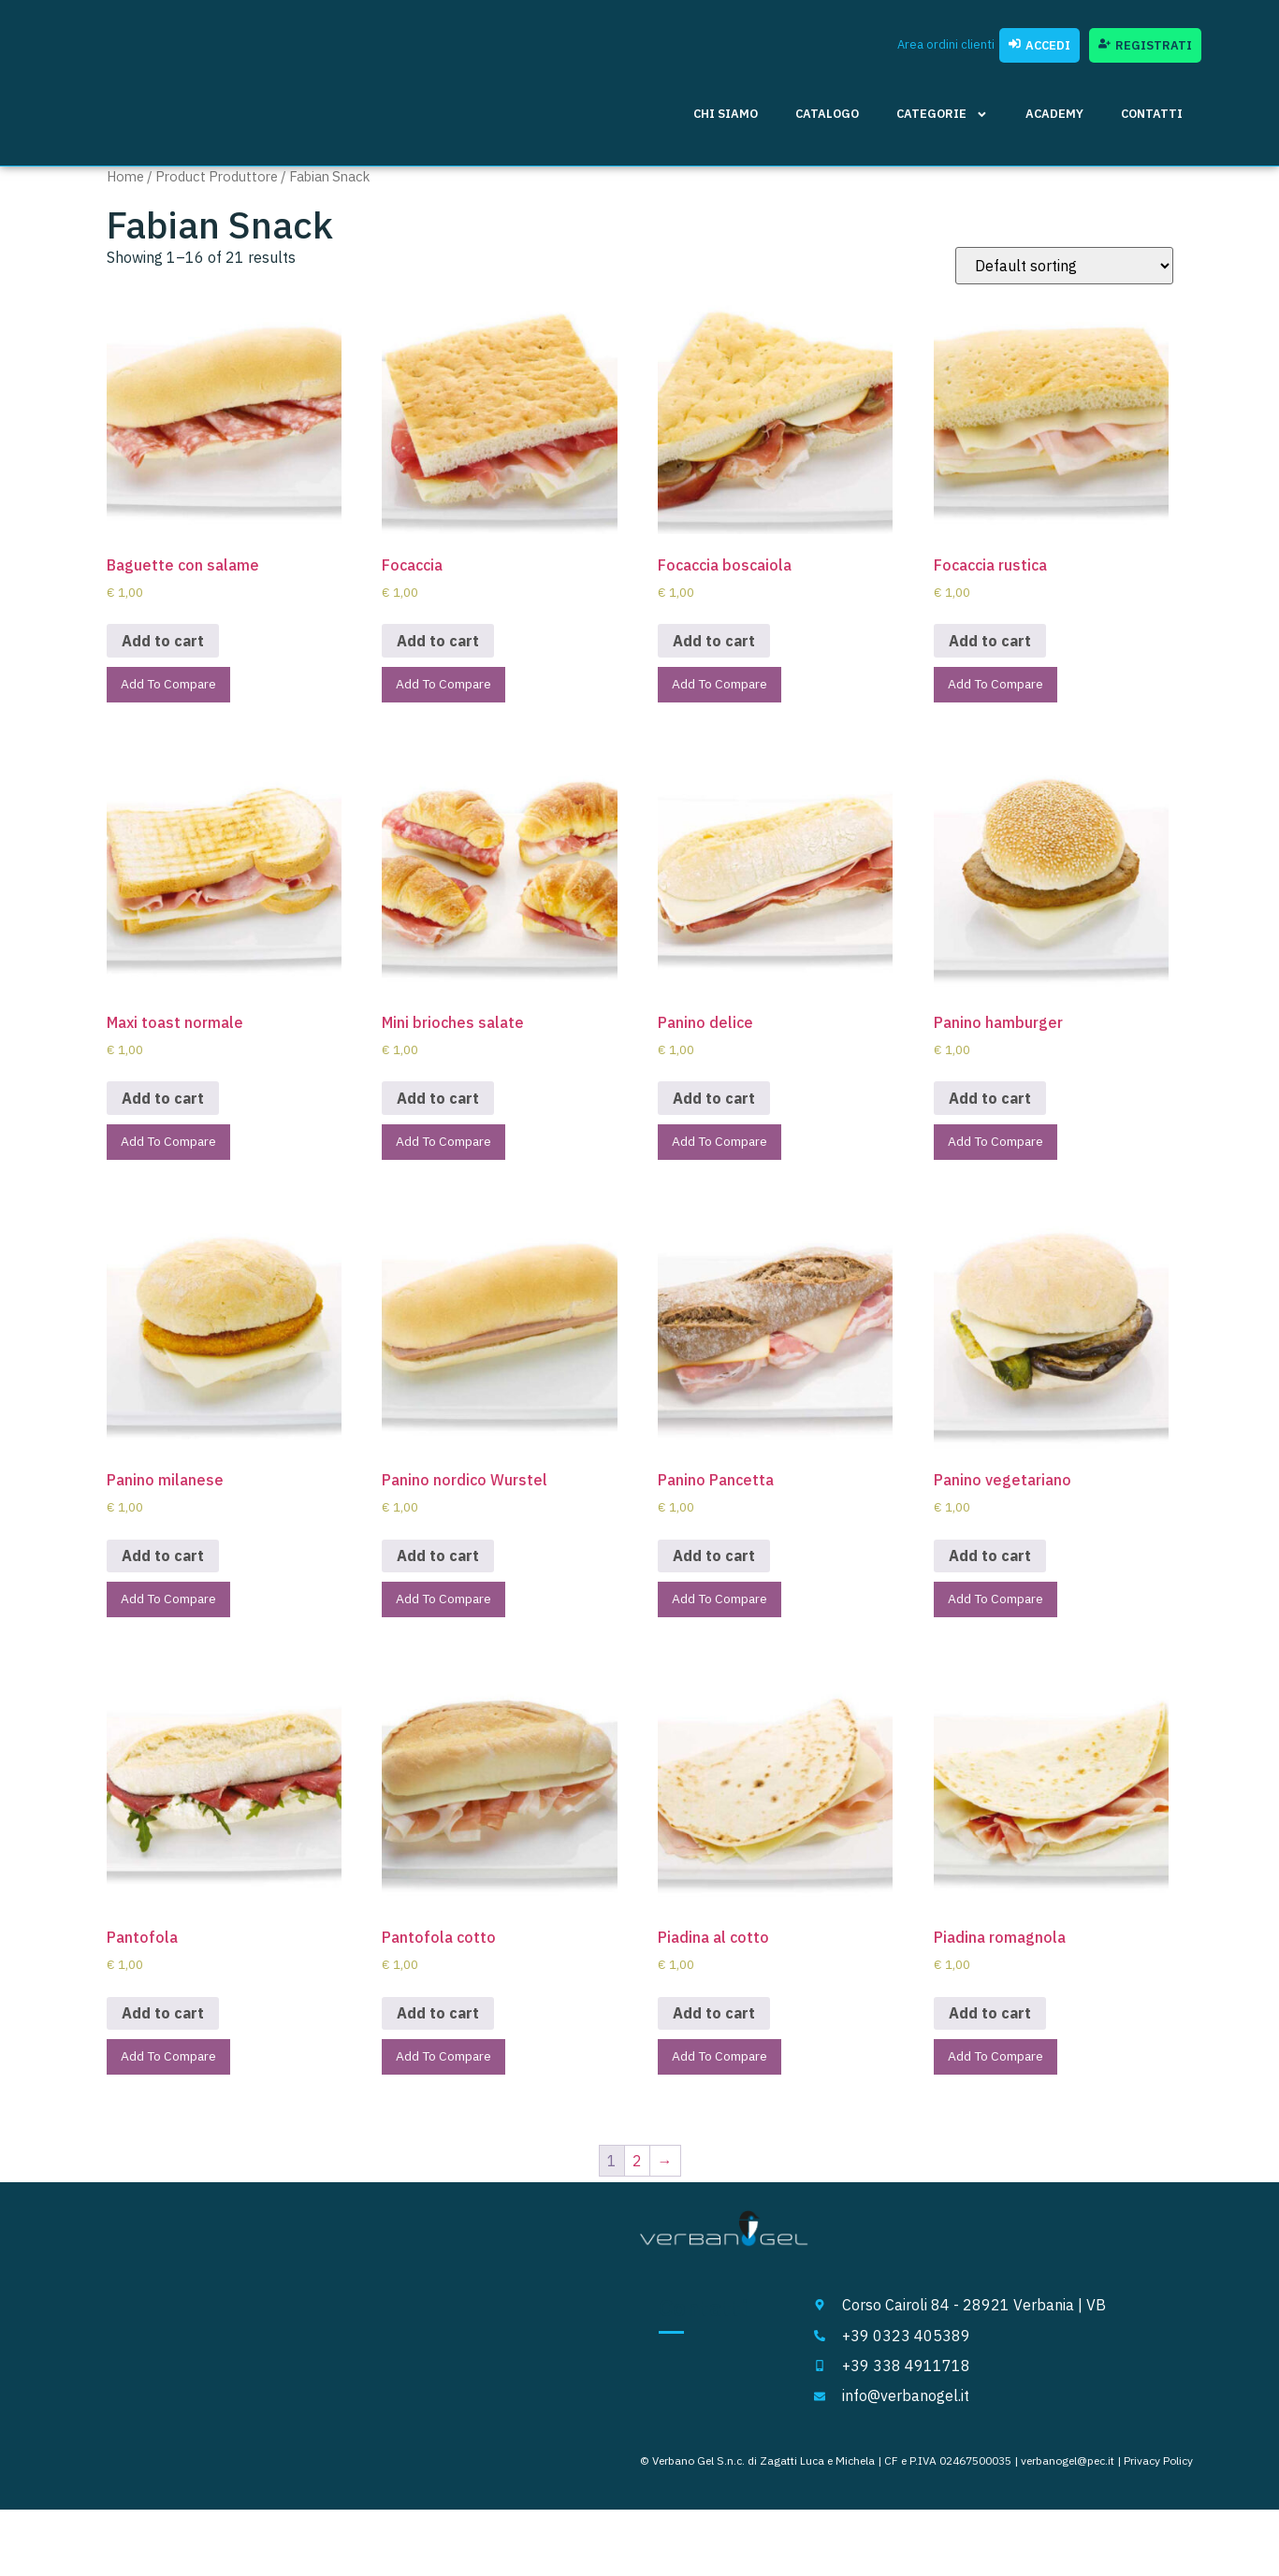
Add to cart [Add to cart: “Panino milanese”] (163, 1565)
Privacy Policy (1158, 2478)
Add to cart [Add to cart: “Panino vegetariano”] (990, 1565)
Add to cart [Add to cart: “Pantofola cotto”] (438, 2027)
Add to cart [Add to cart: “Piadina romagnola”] (990, 2027)
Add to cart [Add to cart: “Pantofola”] (163, 2027)
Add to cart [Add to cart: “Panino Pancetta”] (714, 1565)
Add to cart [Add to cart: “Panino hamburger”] (990, 1102)
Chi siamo (725, 114)
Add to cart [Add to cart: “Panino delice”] (714, 1102)
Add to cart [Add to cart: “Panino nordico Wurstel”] (438, 1565)
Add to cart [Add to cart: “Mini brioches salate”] (438, 1102)
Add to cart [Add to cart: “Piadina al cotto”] (714, 2027)
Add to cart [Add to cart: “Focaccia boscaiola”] (714, 640)
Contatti (1152, 114)
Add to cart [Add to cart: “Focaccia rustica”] (990, 640)
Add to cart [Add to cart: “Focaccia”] (438, 640)
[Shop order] (1064, 265)
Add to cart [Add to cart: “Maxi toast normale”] (163, 1102)
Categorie (942, 114)
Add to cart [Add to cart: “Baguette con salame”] (163, 640)
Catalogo (827, 114)
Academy (1054, 114)
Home (125, 176)
